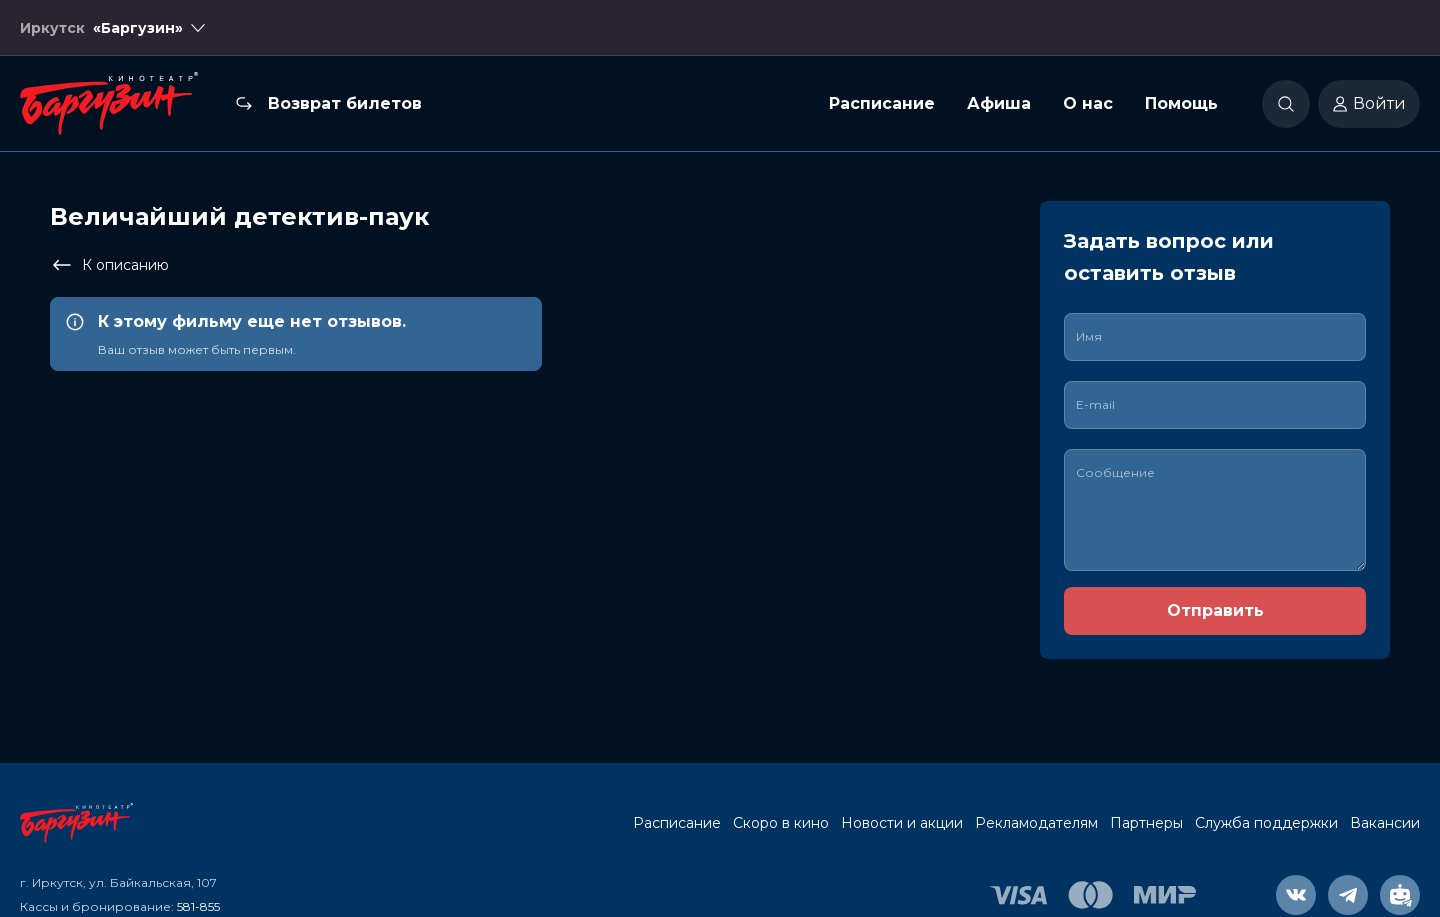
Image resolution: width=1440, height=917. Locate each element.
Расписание (882, 103)
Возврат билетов (345, 103)
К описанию (109, 265)
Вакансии (1385, 823)
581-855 (198, 906)
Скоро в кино (781, 823)
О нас (1088, 103)
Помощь (1181, 103)
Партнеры (1146, 823)
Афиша (999, 103)
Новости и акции (902, 823)
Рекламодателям (1036, 823)
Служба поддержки (1266, 823)
